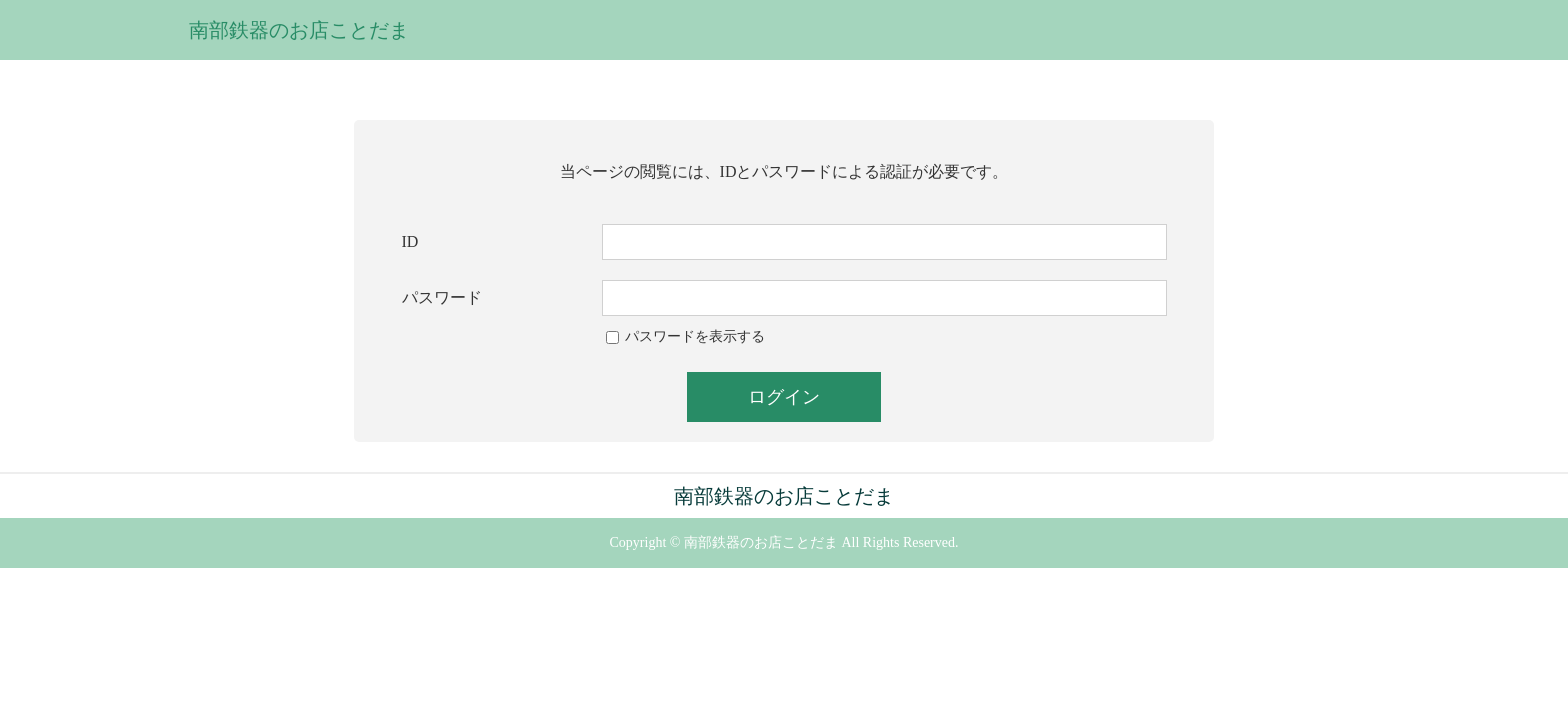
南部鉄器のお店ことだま (299, 30)
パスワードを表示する (695, 336)
